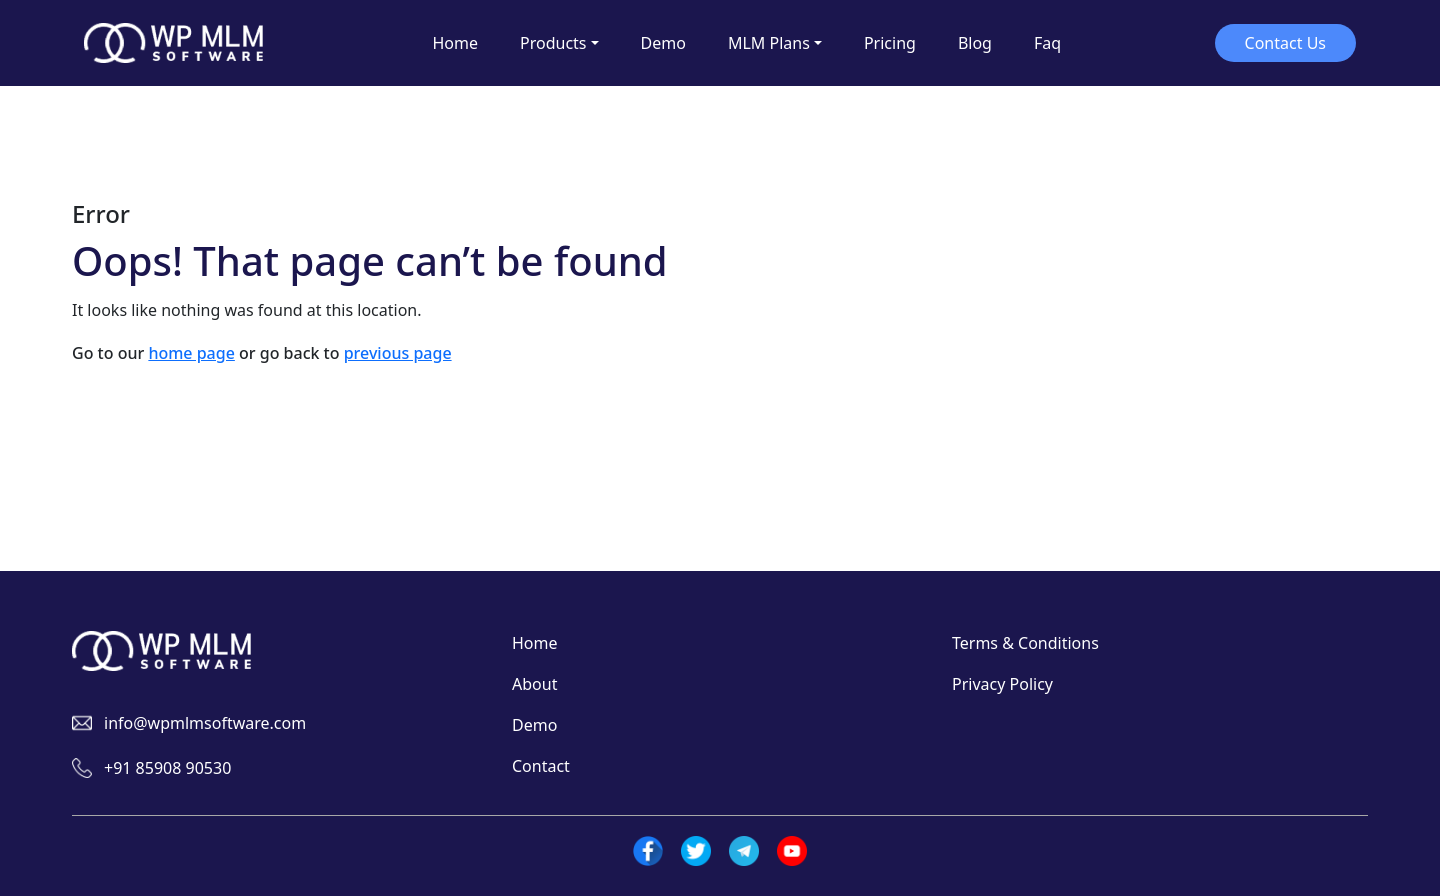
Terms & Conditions (1025, 643)
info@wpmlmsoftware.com (205, 723)
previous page (398, 353)
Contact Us (1285, 43)
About (534, 684)
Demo (534, 725)
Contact (541, 766)
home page (191, 353)
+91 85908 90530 (167, 768)
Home (535, 643)
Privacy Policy (1002, 684)
